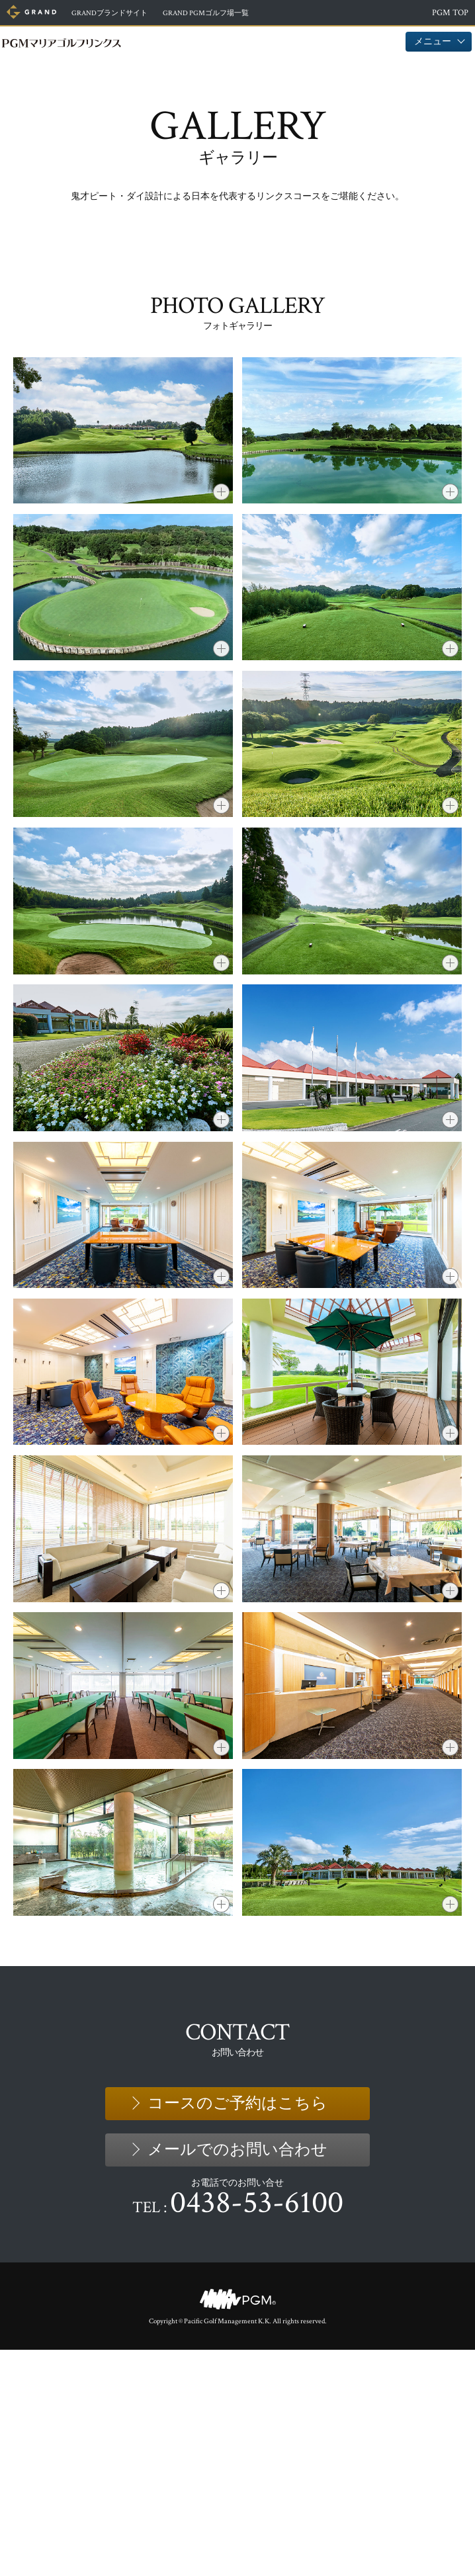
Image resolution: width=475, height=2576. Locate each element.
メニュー (438, 41)
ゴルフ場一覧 (235, 13)
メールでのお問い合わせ (237, 2376)
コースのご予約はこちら (237, 2329)
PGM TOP (450, 13)
